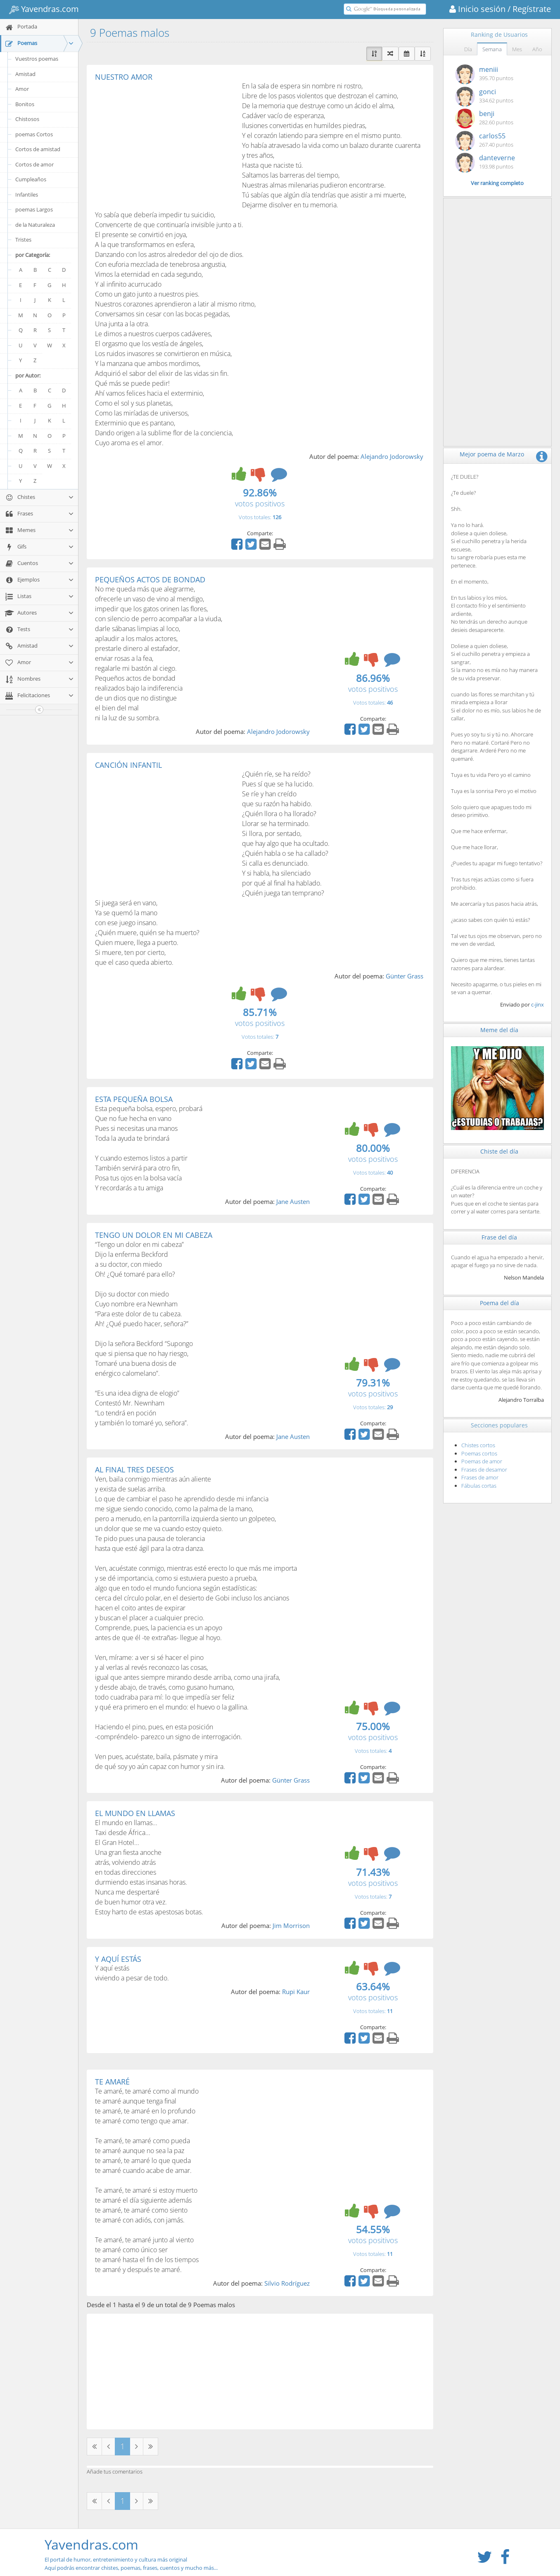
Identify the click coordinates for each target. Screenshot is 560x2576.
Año (537, 49)
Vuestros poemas (36, 58)
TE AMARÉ (112, 2082)
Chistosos (27, 119)
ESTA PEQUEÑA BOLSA (134, 1099)
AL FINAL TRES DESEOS (134, 1469)
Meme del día (499, 1030)
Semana (492, 49)
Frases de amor (479, 1477)
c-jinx (537, 1004)
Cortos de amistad (37, 149)
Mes (517, 49)
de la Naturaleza (35, 224)
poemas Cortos (34, 134)
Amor (22, 89)
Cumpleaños (30, 179)
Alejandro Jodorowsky (392, 456)
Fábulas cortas (478, 1485)
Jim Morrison (291, 1925)
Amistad (25, 74)
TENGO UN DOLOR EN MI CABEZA (153, 1235)
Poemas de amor (481, 1461)
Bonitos (24, 104)
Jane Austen (293, 1201)
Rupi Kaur (296, 1991)
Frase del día (499, 1237)
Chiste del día (499, 1151)
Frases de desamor (484, 1469)
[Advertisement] (164, 143)
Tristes (23, 239)
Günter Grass (404, 976)
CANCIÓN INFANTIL (128, 765)
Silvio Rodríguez (287, 2283)
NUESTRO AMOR (123, 77)
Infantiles (26, 194)
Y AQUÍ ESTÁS (118, 1959)
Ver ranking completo (497, 183)
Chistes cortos (478, 1445)
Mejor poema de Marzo (492, 454)
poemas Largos (34, 209)
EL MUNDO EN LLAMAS (135, 1813)
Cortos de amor (34, 164)
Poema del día (499, 1303)
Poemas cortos (479, 1453)
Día (468, 49)
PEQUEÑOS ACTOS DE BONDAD (150, 579)
